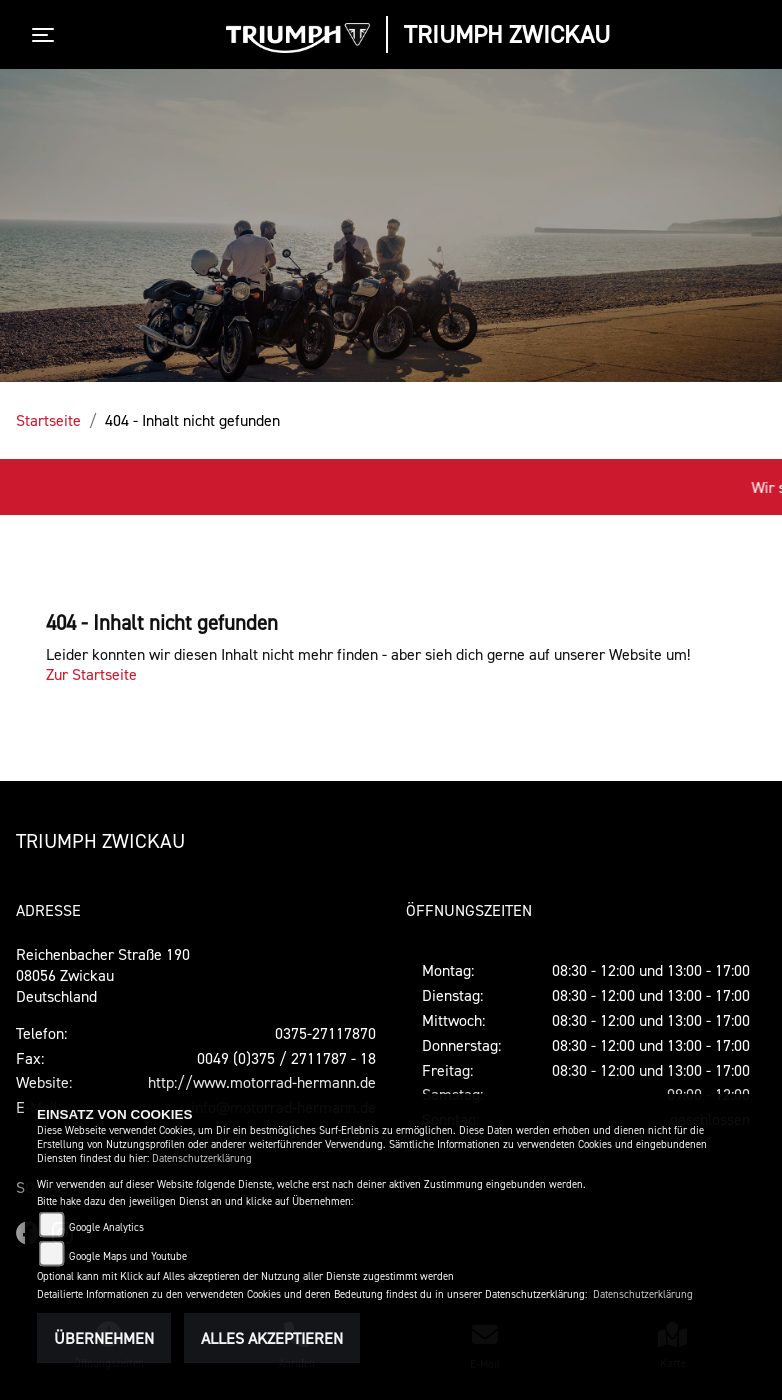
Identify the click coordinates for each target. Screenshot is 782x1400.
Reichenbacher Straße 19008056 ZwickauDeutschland (103, 975)
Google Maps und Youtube (128, 1256)
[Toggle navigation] (47, 35)
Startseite (48, 420)
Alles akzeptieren (272, 1338)
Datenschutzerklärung (202, 1158)
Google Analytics (106, 1227)
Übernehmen (104, 1338)
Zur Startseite (91, 674)
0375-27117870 (325, 1033)
